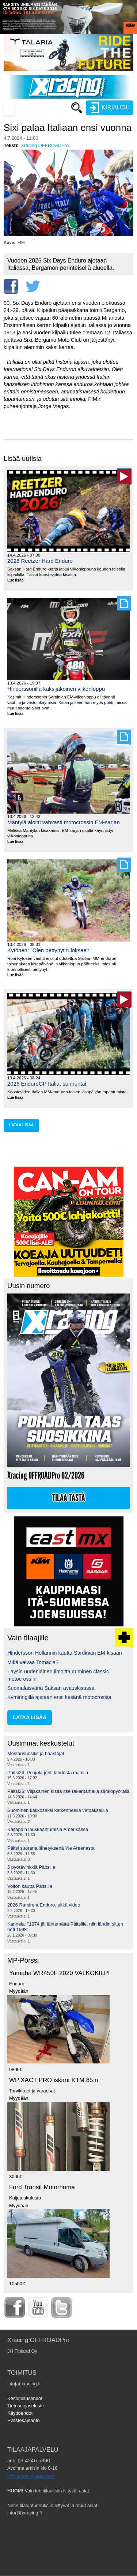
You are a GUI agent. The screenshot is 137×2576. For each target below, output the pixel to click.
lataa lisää (21, 1125)
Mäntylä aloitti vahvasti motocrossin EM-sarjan (63, 822)
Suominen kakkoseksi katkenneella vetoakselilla (57, 1810)
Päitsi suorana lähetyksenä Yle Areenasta (51, 1848)
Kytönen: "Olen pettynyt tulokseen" (49, 950)
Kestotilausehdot (24, 2398)
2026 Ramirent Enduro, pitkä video (43, 1905)
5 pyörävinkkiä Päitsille (31, 1867)
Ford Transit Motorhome (42, 2187)
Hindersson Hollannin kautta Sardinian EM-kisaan (64, 1653)
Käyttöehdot (20, 2413)
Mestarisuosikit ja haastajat (35, 1753)
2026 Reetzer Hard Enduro (40, 561)
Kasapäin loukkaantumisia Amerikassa (47, 1829)
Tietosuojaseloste (25, 2405)
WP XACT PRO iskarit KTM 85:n (53, 2080)
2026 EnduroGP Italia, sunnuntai (46, 1083)
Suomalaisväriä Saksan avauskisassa (50, 1688)
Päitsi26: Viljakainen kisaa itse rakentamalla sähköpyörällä (68, 1791)
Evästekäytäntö (23, 2420)
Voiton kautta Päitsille (29, 1886)
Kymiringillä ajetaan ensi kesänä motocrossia (59, 1697)
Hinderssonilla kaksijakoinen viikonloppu (56, 689)
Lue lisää (18, 580)
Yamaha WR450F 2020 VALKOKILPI (59, 1973)
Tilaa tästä (68, 1498)
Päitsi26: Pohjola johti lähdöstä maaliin (47, 1772)
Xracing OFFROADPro (45, 145)
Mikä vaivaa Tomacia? (32, 1662)
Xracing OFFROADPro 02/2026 (45, 1475)
